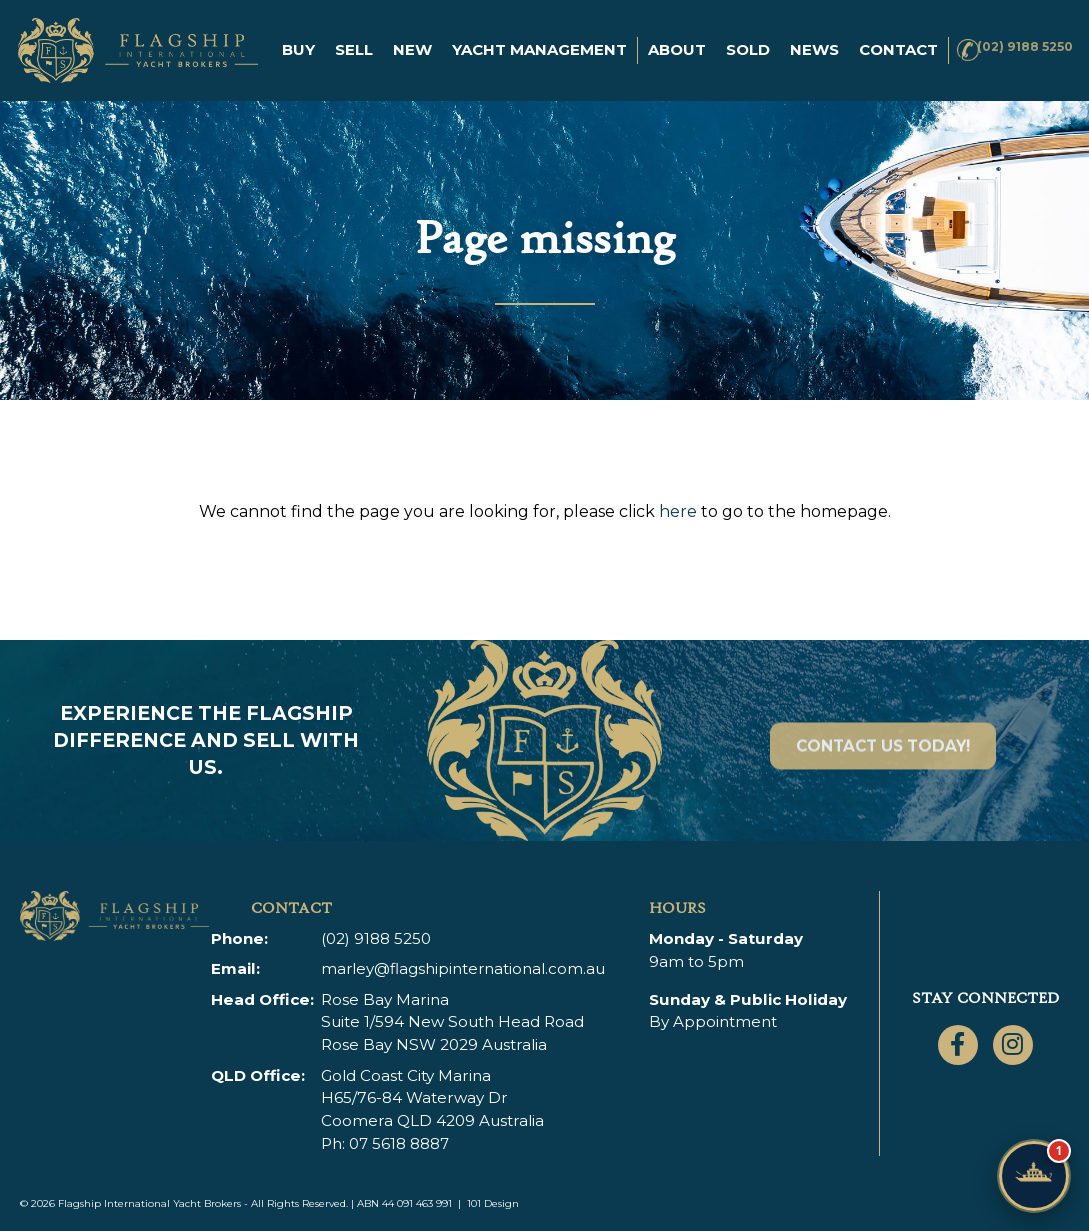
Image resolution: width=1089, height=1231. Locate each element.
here (678, 511)
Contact (312, 65)
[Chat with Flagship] (1034, 1176)
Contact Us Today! (883, 771)
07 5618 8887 (400, 1143)
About (668, 38)
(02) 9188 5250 (1010, 38)
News (805, 38)
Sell (345, 38)
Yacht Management (530, 38)
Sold (739, 38)
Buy (289, 38)
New (403, 38)
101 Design (493, 1203)
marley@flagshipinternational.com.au (464, 968)
